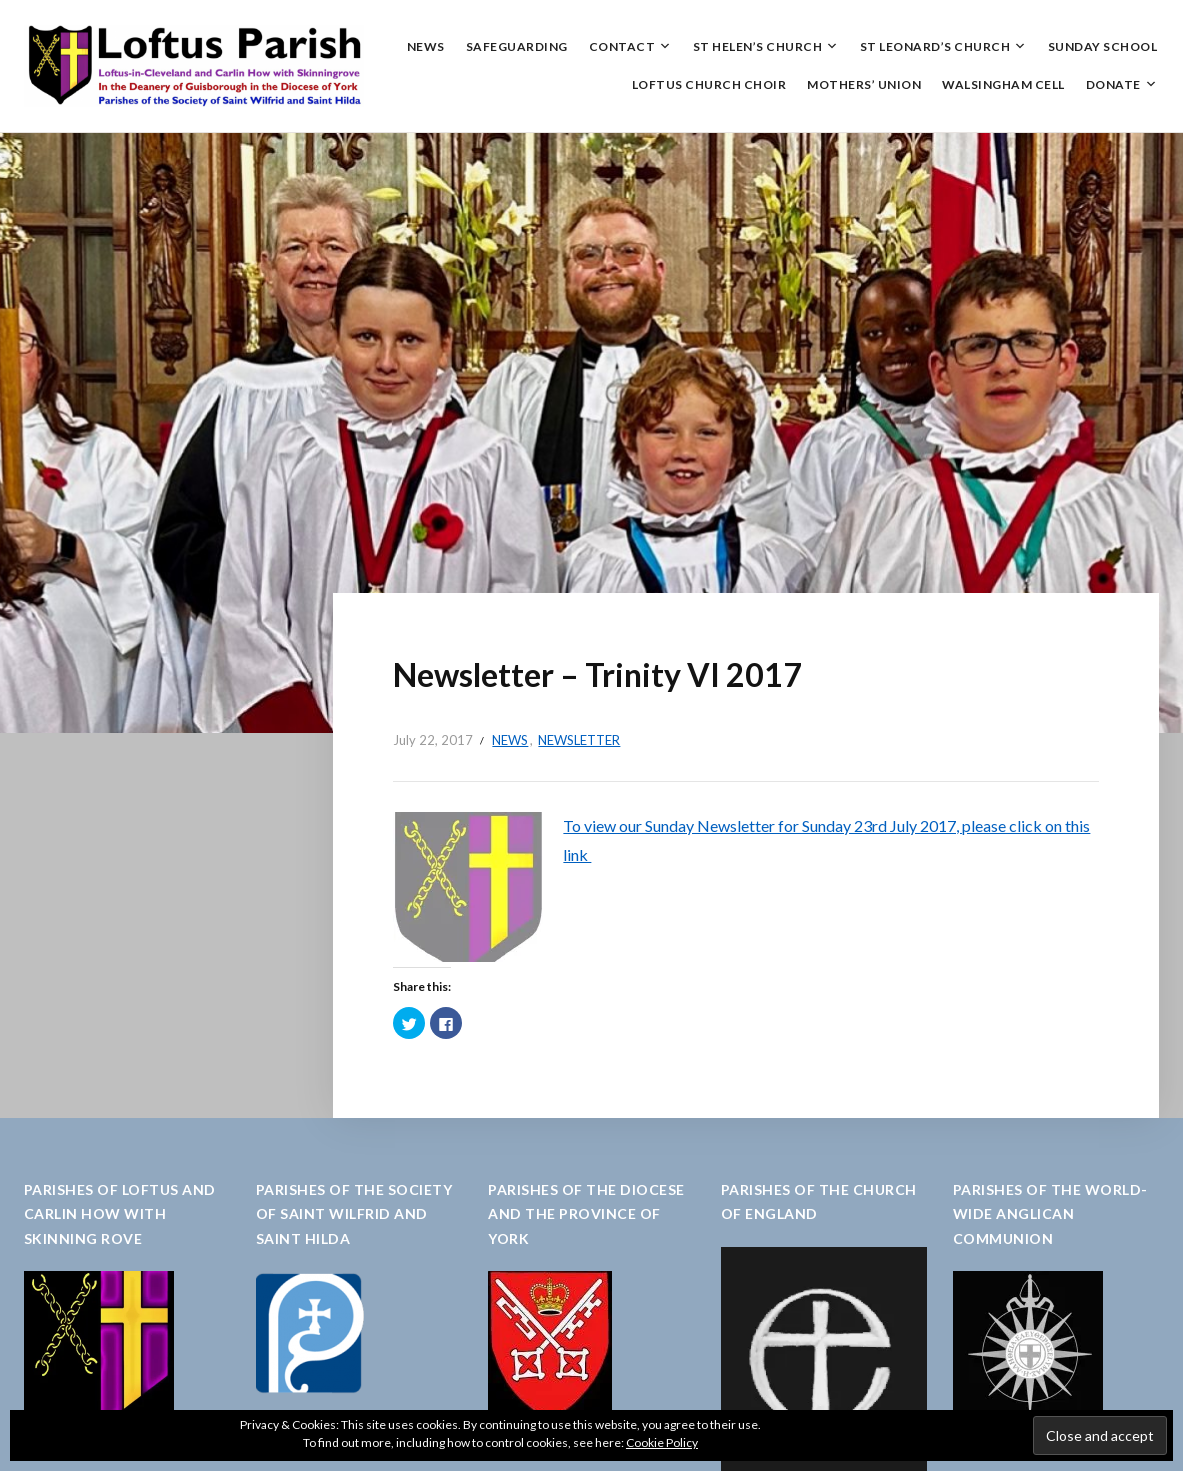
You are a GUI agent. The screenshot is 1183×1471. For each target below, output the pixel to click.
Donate (1113, 84)
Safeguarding (517, 46)
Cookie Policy (662, 1442)
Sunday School (1103, 46)
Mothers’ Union (864, 84)
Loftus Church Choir (709, 84)
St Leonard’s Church (935, 46)
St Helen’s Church (758, 46)
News (426, 46)
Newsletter (579, 740)
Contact (622, 46)
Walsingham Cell (1003, 84)
